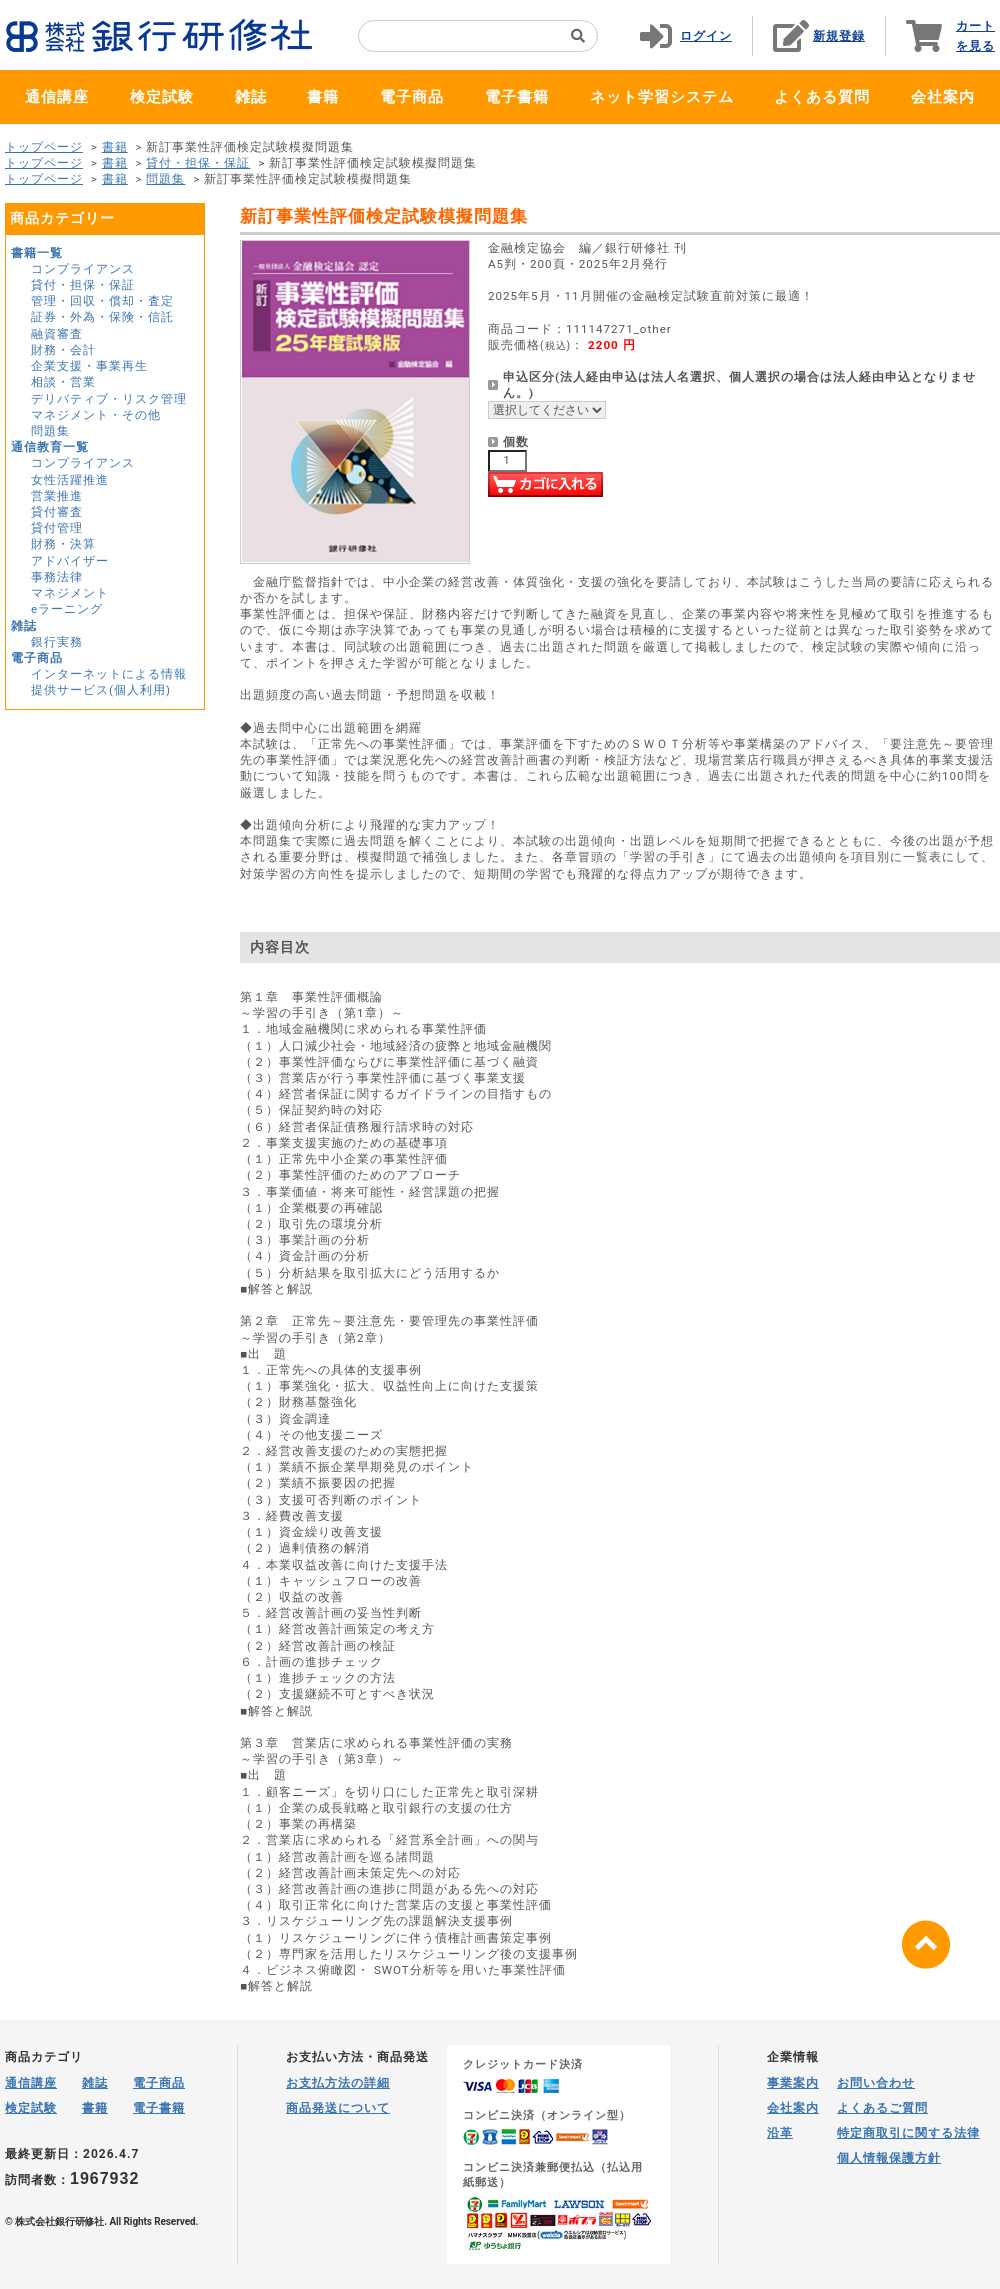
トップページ (44, 147)
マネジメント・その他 (96, 415)
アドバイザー (70, 561)
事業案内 (793, 2083)
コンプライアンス (83, 269)
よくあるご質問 (882, 2108)
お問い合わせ (876, 2083)
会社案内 (943, 97)
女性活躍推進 (70, 480)
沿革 (780, 2133)
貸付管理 (57, 528)
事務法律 (57, 577)
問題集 (165, 179)
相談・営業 (63, 382)
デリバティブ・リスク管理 (109, 399)
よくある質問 (822, 97)
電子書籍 (517, 97)
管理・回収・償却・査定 (102, 301)
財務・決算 (63, 544)
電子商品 (412, 97)
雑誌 (251, 97)
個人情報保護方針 (889, 2158)
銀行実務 (57, 642)
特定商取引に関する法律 (908, 2133)
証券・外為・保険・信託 (102, 317)
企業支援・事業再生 (89, 366)
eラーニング (67, 609)
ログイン (706, 36)
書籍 (323, 97)
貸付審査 (57, 512)
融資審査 (57, 334)
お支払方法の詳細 (338, 2083)
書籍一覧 (37, 253)
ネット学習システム (662, 97)
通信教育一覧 (50, 447)
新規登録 (839, 36)
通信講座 (57, 97)
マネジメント (70, 593)
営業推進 (57, 496)
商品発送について (338, 2108)
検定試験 (162, 97)
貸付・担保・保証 (198, 163)
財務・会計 (63, 350)
